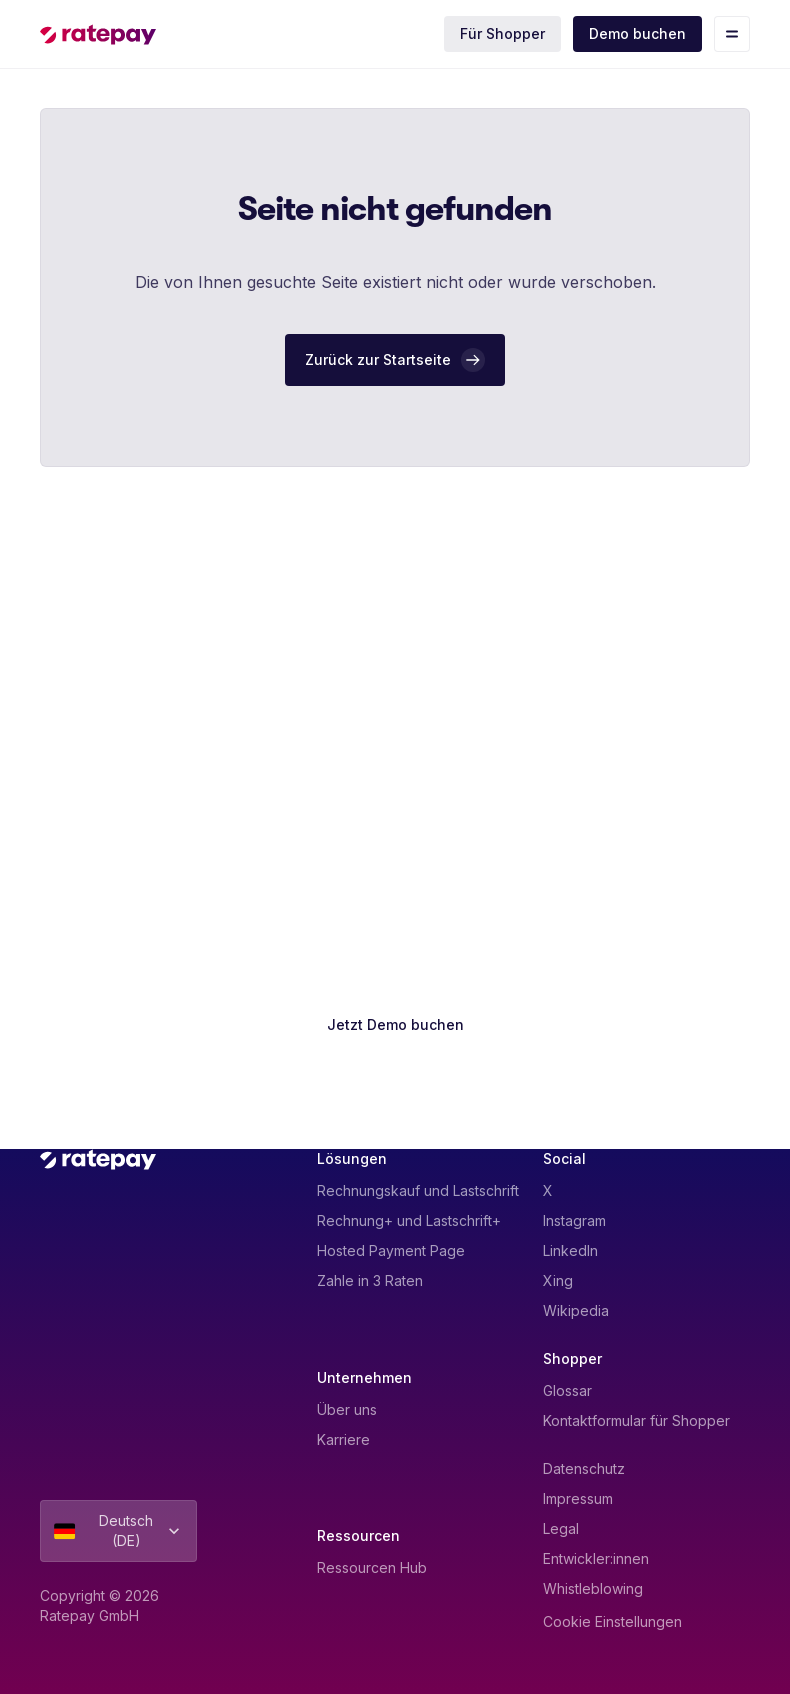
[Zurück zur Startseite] (395, 360)
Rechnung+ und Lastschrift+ (409, 1220)
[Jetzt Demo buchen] (395, 1025)
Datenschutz (584, 1468)
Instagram (574, 1220)
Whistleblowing (593, 1588)
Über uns (347, 1409)
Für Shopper (502, 33)
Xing (558, 1280)
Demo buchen (637, 33)
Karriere (343, 1439)
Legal (561, 1528)
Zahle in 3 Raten (370, 1280)
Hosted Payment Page (391, 1250)
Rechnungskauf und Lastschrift (418, 1190)
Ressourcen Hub (372, 1567)
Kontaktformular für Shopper (636, 1420)
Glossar (567, 1390)
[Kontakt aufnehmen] (395, 1081)
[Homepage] (98, 34)
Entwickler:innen (596, 1558)
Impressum (578, 1498)
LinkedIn (570, 1250)
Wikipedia (576, 1310)
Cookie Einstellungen (612, 1621)
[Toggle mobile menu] (732, 34)
